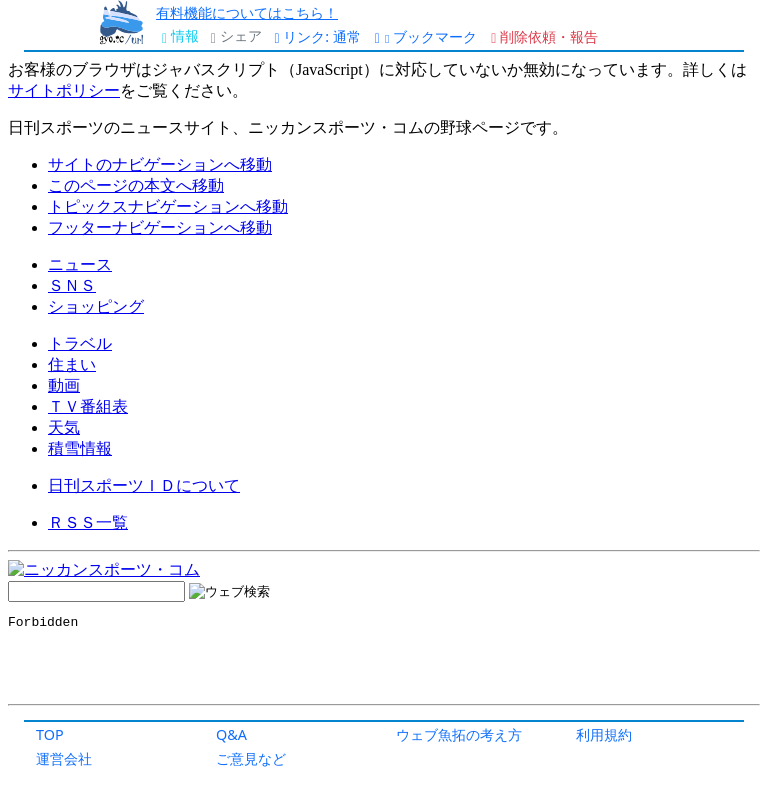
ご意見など (251, 758)
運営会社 (64, 758)
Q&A (231, 734)
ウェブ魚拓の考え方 (459, 734)
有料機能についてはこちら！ (247, 12)
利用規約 (604, 734)
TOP (50, 734)
